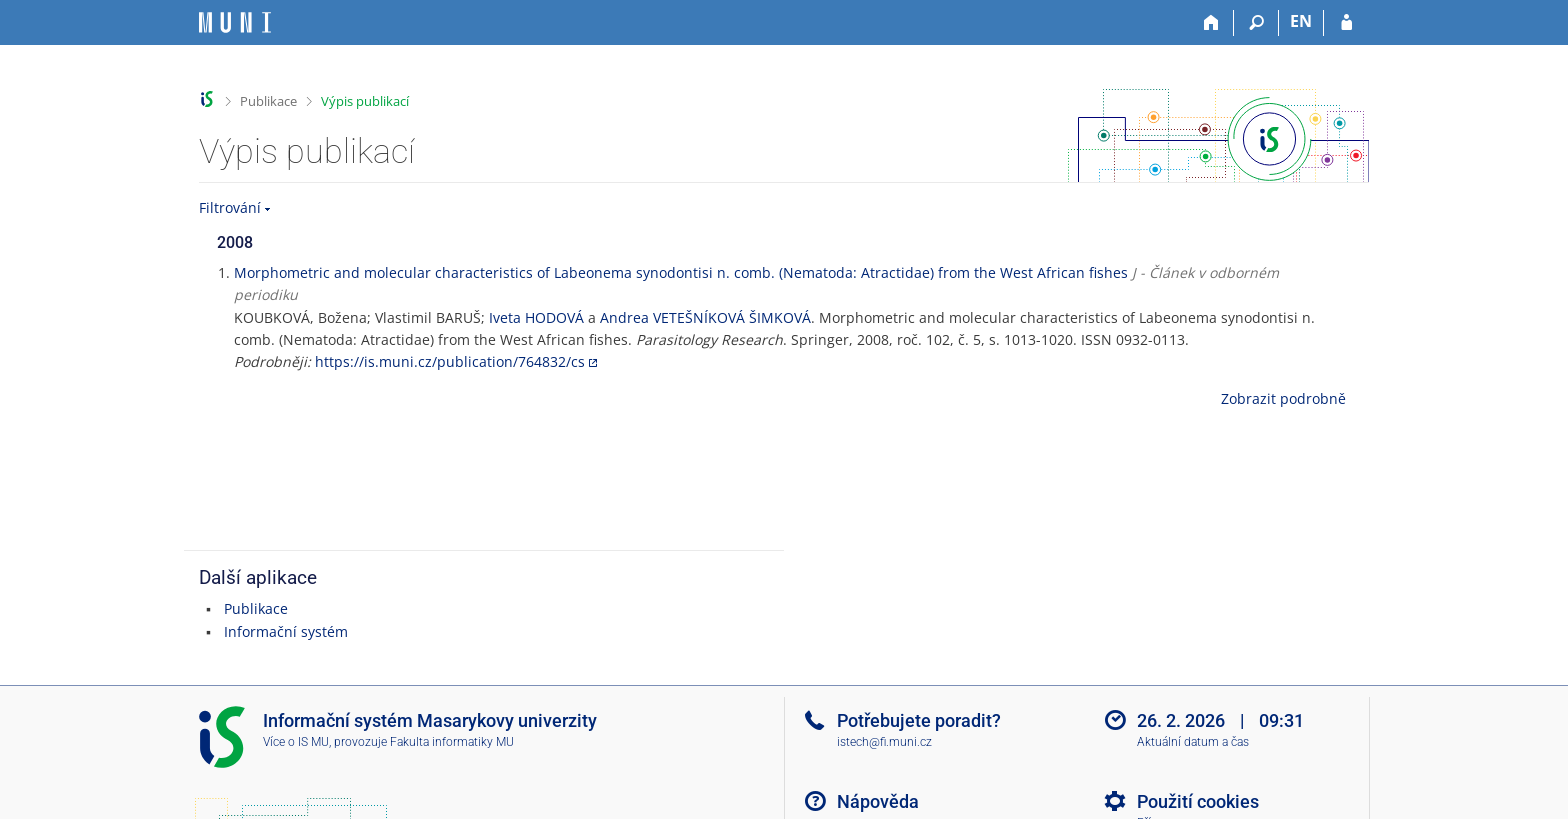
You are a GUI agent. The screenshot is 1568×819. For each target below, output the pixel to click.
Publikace (268, 101)
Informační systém (286, 631)
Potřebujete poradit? (919, 720)
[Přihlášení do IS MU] (1346, 23)
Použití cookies (1198, 801)
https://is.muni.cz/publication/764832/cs (450, 361)
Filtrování (230, 207)
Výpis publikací (365, 101)
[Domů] (1211, 23)
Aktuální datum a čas (1193, 742)
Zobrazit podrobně (1283, 398)
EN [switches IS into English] (1301, 21)
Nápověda (878, 801)
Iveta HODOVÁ (536, 317)
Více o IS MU (296, 742)
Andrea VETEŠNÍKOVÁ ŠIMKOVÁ (705, 317)
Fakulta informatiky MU (452, 742)
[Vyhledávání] (1256, 23)
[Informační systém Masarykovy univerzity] (235, 22)
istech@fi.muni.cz (884, 742)
